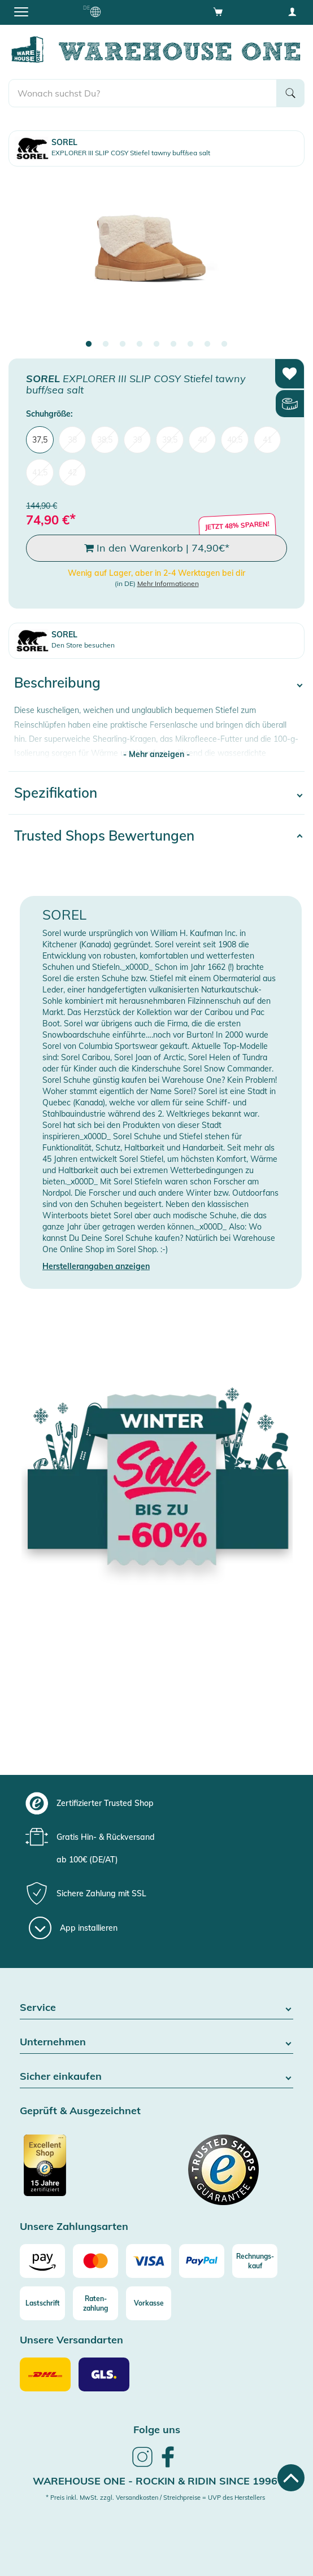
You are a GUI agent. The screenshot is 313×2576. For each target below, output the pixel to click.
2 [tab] (105, 344)
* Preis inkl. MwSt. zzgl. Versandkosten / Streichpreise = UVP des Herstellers (155, 2497)
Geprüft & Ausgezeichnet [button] (80, 2111)
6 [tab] (173, 344)
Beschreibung (57, 682)
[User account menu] (292, 11)
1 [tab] (88, 344)
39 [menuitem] (137, 440)
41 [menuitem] (267, 440)
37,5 (39, 440)
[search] (142, 93)
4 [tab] (139, 344)
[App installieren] (73, 1928)
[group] (155, 1803)
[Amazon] (42, 2261)
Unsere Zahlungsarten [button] (74, 2227)
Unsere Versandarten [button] (71, 2340)
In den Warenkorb (156, 548)
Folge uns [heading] (156, 2429)
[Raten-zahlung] (95, 2303)
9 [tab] (224, 344)
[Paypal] (201, 2261)
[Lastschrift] (42, 2303)
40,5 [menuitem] (234, 440)
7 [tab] (190, 344)
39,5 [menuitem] (169, 440)
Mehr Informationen (168, 583)
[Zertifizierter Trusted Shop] (87, 2171)
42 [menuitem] (72, 472)
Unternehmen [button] (156, 2042)
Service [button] (156, 2008)
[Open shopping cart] (218, 11)
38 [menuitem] (72, 440)
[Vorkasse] (148, 2303)
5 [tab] (156, 344)
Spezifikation (55, 792)
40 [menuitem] (202, 440)
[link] (142, 2465)
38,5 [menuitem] (104, 440)
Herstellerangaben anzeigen (96, 1266)
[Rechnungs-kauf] (254, 2261)
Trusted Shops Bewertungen (104, 835)
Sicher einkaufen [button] (156, 2077)
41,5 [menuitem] (39, 472)
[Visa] (148, 2261)
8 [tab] (207, 344)
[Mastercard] (95, 2261)
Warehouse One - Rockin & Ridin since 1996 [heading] (155, 2480)
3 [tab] (122, 344)
